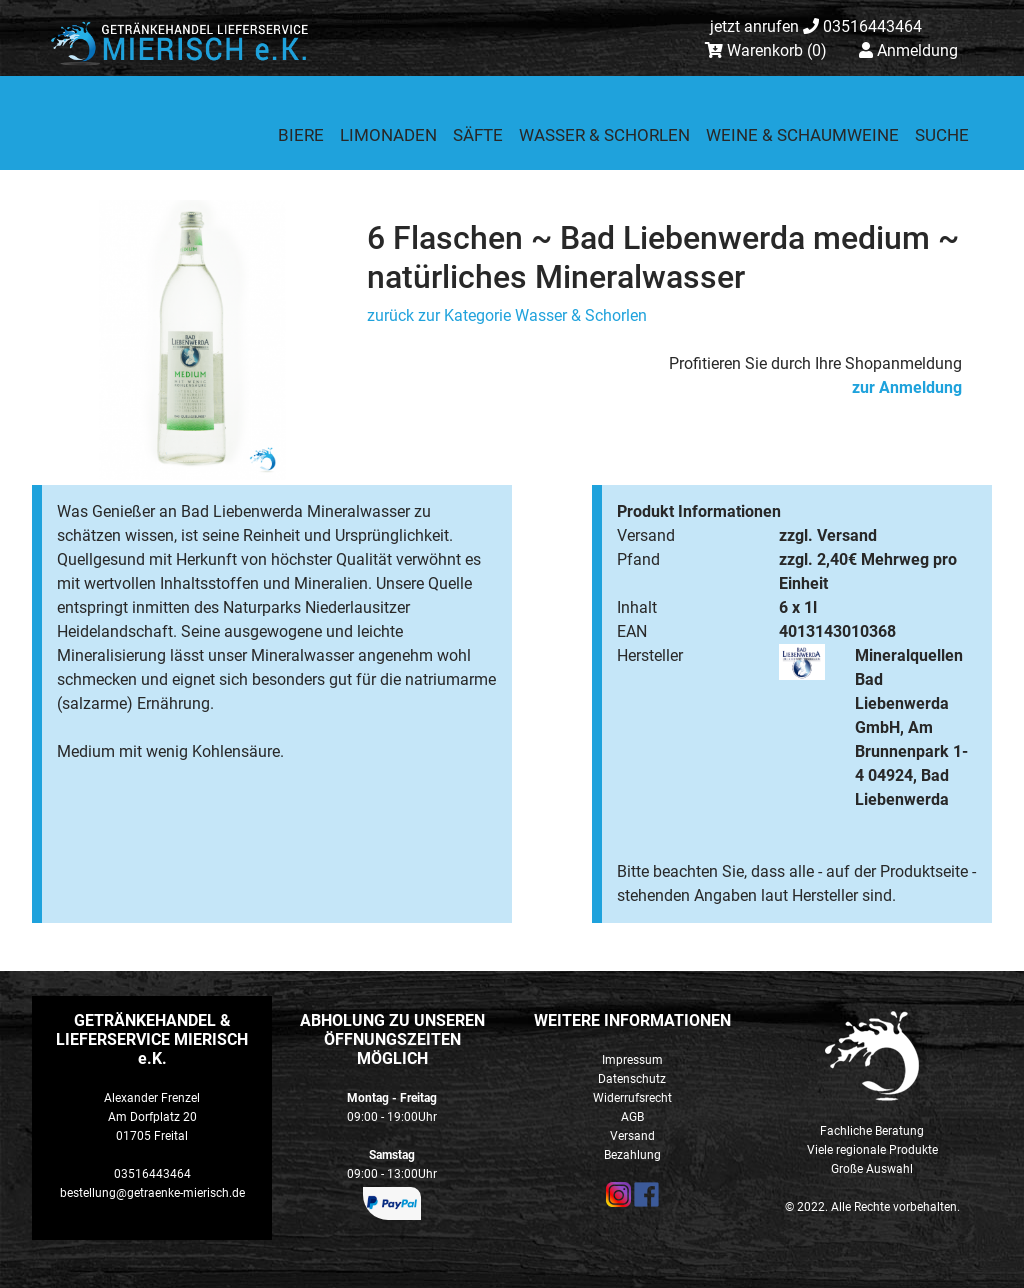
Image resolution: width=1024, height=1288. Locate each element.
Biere (301, 135)
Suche (942, 135)
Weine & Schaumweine (802, 135)
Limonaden (388, 135)
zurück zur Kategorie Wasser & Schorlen (507, 315)
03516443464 (816, 26)
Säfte (478, 135)
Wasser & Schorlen (604, 135)
